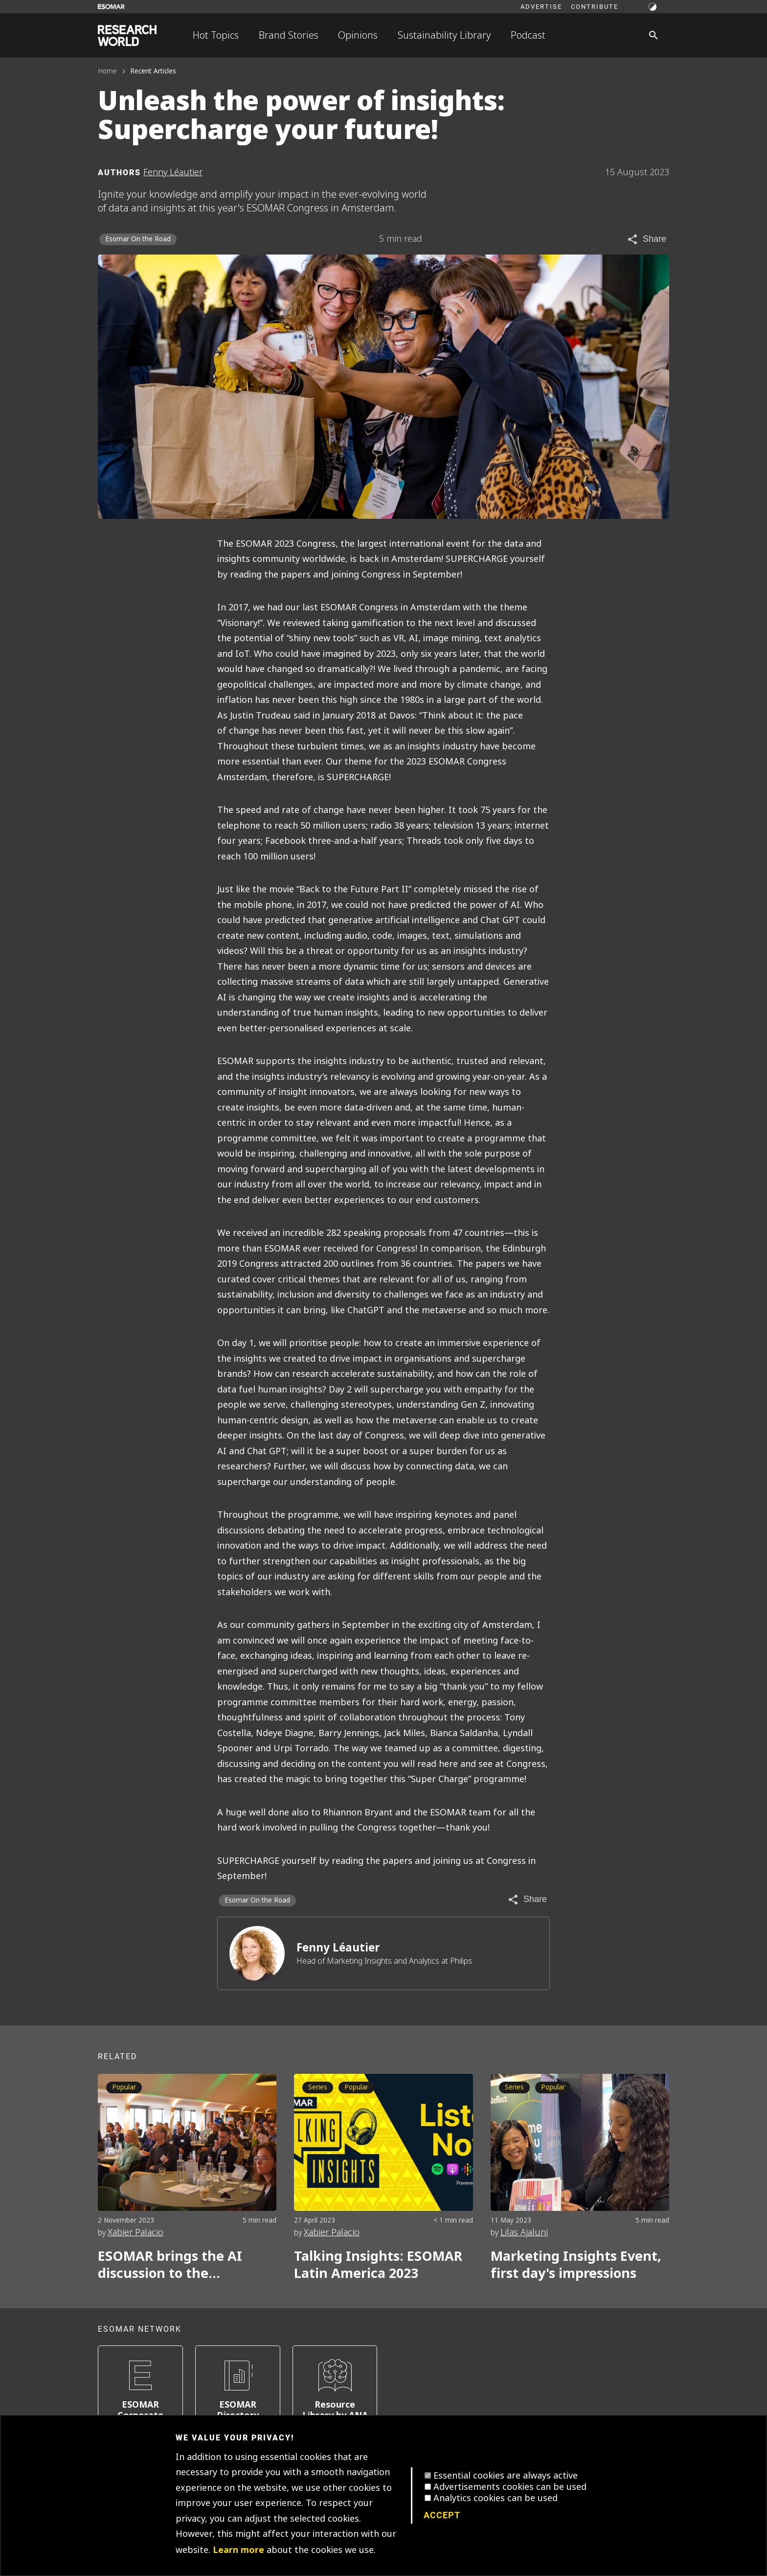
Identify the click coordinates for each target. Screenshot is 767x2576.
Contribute (594, 6)
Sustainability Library (444, 35)
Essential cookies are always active (505, 2475)
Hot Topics (216, 35)
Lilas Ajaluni (524, 2232)
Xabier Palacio (135, 2232)
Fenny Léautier (338, 1947)
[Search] (653, 35)
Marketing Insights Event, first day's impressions (576, 2265)
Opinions (358, 35)
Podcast (528, 35)
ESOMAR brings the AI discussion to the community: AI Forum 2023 (185, 2265)
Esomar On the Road (138, 239)
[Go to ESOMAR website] (111, 6)
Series (317, 2087)
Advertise (541, 6)
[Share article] (646, 239)
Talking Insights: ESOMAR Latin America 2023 (378, 2265)
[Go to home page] (127, 35)
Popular (124, 2087)
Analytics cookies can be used (495, 2498)
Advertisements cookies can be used (510, 2487)
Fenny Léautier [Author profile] (173, 172)
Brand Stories (288, 35)
